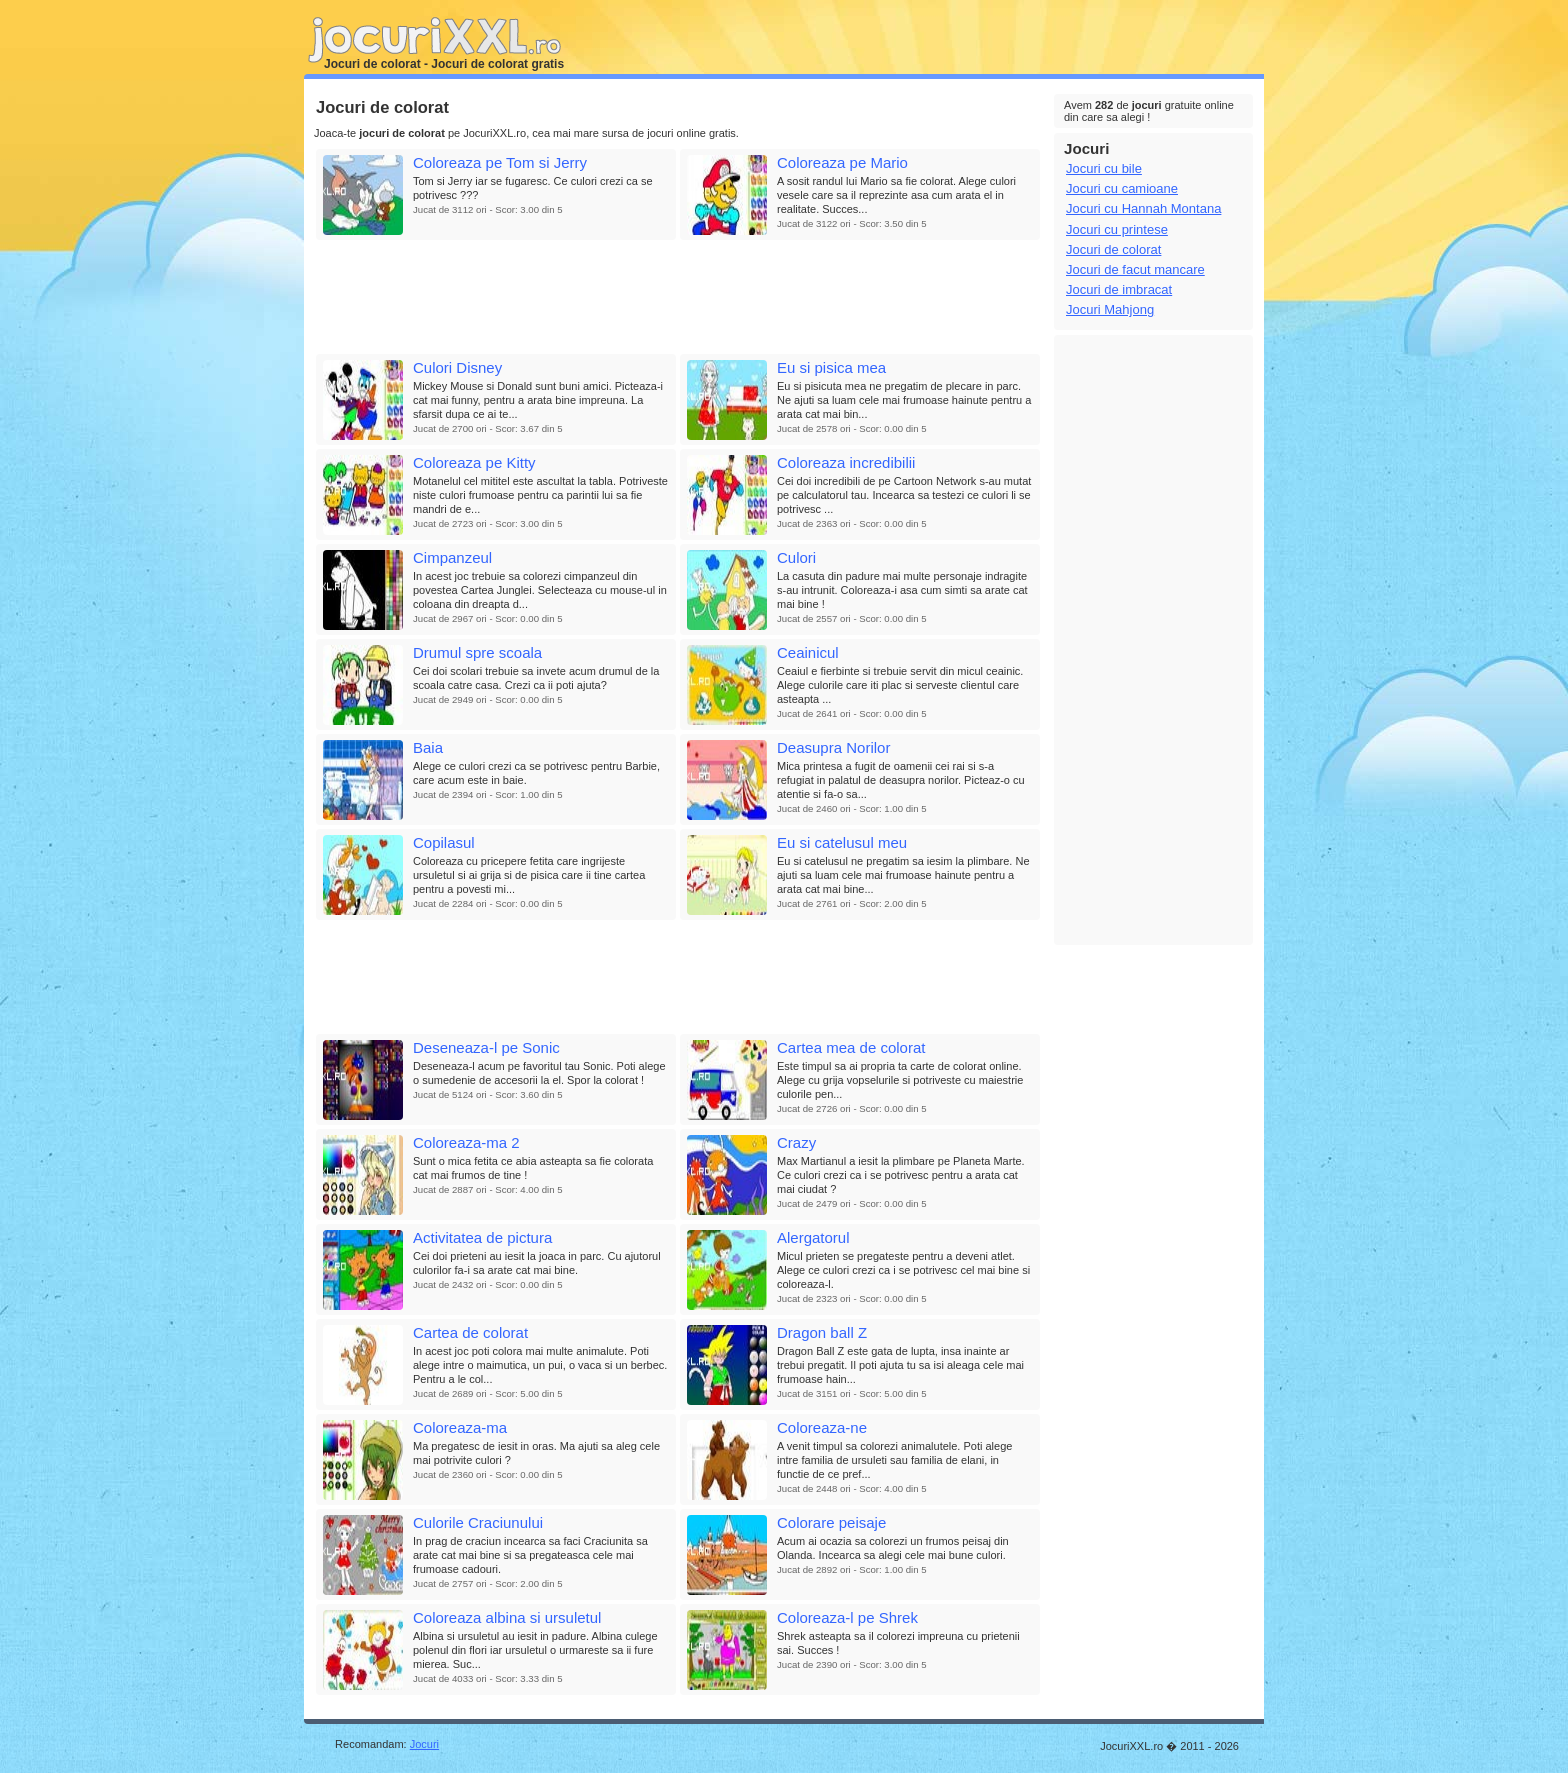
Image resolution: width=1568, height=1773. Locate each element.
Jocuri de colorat (1113, 249)
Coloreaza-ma (460, 1427)
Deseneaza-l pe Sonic (486, 1047)
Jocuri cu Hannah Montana (1143, 208)
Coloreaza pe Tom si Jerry (500, 162)
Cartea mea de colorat (851, 1047)
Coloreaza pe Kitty (474, 462)
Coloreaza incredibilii (846, 462)
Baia (428, 747)
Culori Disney (457, 367)
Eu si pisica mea (831, 367)
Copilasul (444, 842)
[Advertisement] (678, 297)
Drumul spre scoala (477, 652)
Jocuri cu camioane (1122, 188)
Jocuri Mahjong (1110, 309)
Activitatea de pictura (482, 1237)
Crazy (796, 1142)
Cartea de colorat (470, 1332)
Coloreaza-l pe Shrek (847, 1617)
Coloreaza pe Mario (842, 162)
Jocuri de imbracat (1119, 289)
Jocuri (424, 1744)
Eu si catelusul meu (842, 842)
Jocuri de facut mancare (1135, 269)
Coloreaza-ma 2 (466, 1142)
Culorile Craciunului (478, 1522)
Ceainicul (808, 652)
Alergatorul (813, 1237)
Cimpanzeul (452, 557)
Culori (796, 557)
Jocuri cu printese (1117, 229)
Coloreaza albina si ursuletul (507, 1617)
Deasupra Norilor (833, 747)
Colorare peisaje (831, 1522)
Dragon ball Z (822, 1332)
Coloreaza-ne (822, 1427)
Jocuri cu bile (1104, 168)
